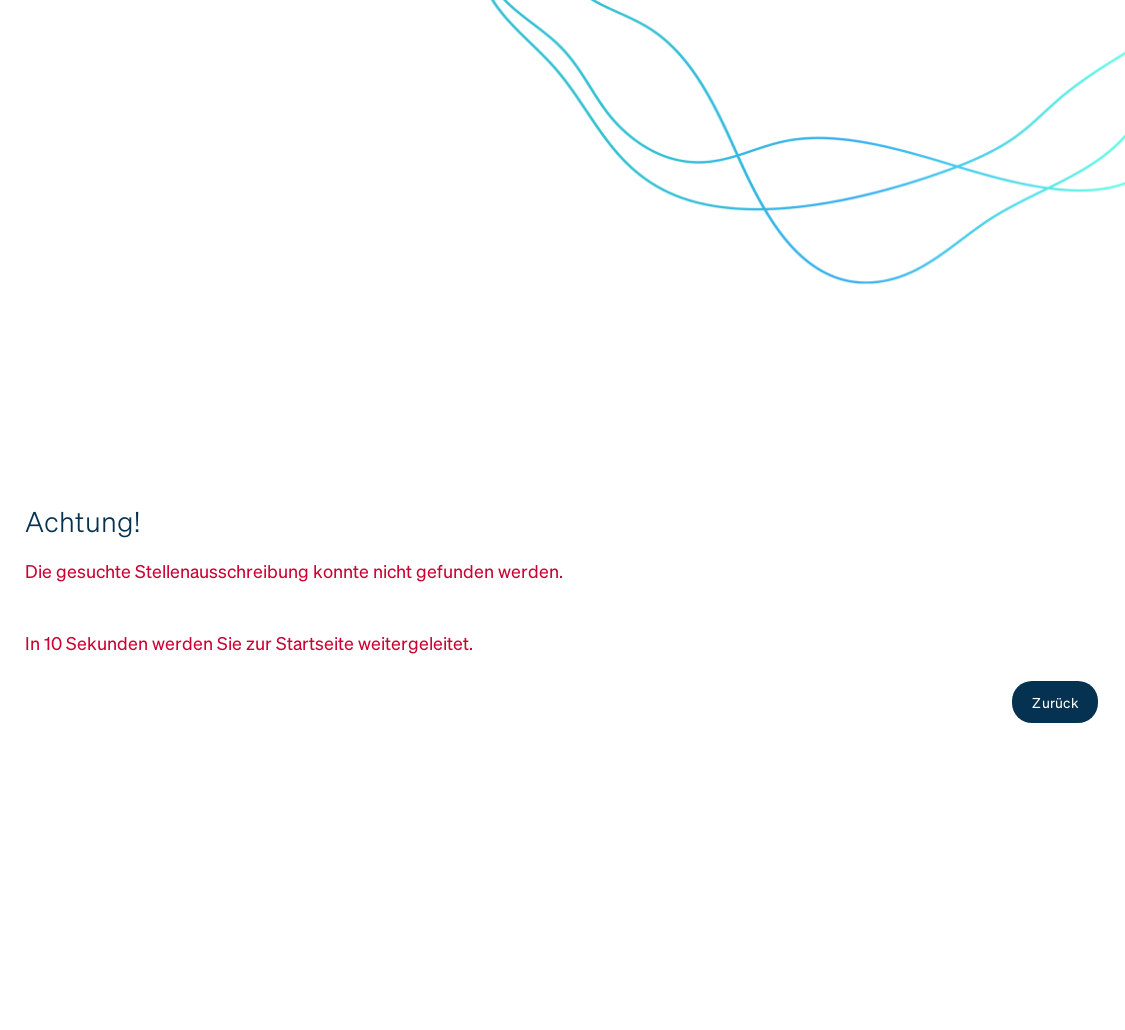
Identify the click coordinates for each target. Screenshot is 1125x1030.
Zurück (1055, 702)
